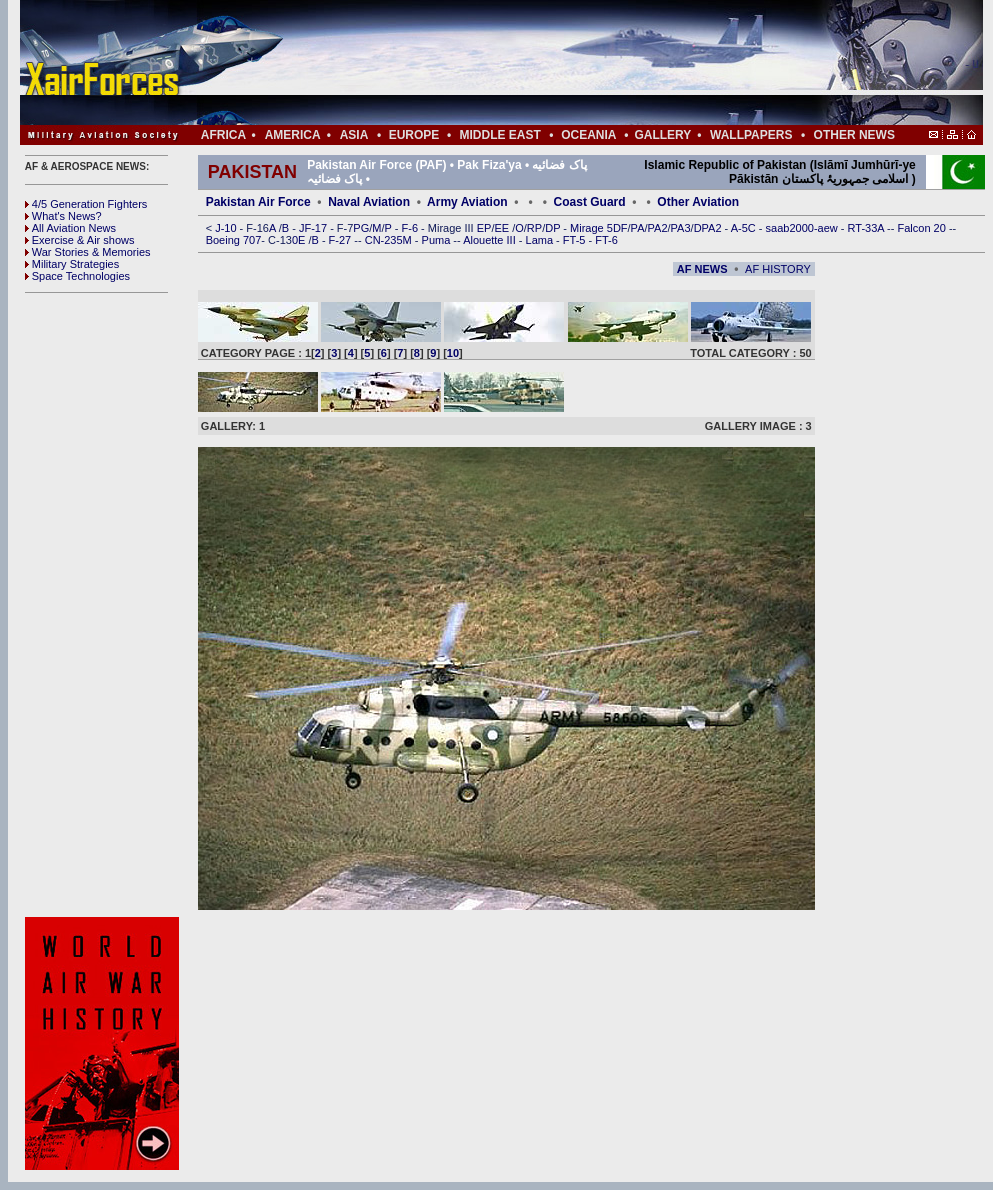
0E (300, 240)
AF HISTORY (778, 269)
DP (554, 228)
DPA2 (709, 228)
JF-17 (314, 228)
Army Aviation (467, 202)
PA (638, 228)
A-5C (745, 228)
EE (503, 228)
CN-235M (390, 240)
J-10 (227, 228)
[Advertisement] (561, 62)
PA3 (681, 228)
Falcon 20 (923, 228)
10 (453, 353)
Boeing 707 (234, 240)
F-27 (342, 240)
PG (361, 228)
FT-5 (576, 240)
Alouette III (491, 240)
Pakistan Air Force (258, 202)
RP (534, 228)
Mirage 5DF (598, 228)
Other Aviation (698, 202)
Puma (438, 240)
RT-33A (868, 228)
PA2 (658, 228)
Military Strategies (72, 264)
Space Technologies (77, 276)
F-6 (412, 228)
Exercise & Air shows (80, 240)
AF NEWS (702, 269)
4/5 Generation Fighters (88, 204)
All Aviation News (70, 228)
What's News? (63, 216)
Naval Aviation (369, 202)
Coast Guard (590, 202)
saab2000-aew (803, 228)
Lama (541, 240)
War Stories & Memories (88, 252)
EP (483, 228)
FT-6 (606, 240)
